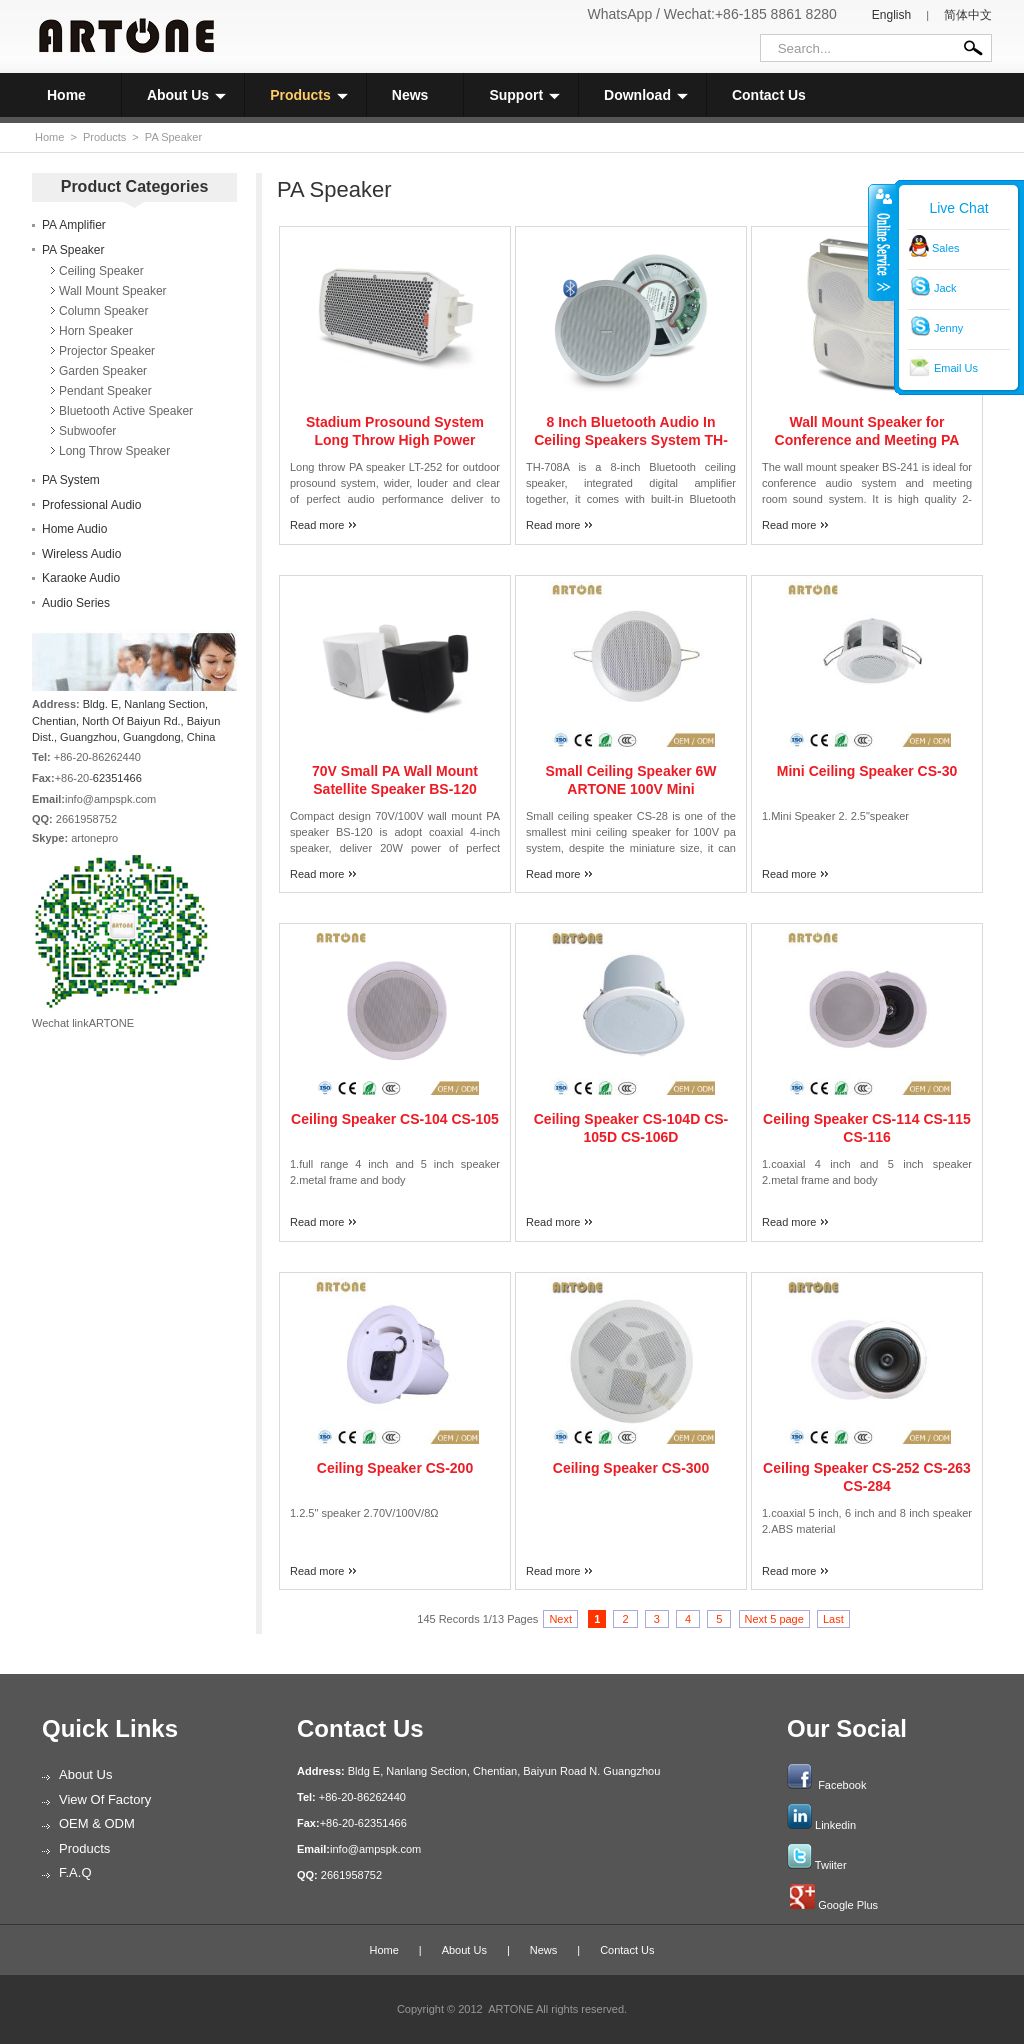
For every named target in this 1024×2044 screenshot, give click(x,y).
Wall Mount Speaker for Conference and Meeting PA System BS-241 (867, 440)
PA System (71, 480)
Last (833, 1619)
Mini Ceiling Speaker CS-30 (867, 771)
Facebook (842, 1785)
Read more (317, 525)
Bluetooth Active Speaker (126, 411)
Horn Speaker (96, 331)
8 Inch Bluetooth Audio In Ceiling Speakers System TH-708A (631, 440)
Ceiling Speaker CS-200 (395, 1468)
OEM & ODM (97, 1823)
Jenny (948, 328)
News (410, 95)
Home (66, 95)
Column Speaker (103, 311)
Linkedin (835, 1825)
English (891, 15)
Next (560, 1619)
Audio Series (76, 603)
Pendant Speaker (105, 391)
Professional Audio (91, 505)
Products (309, 95)
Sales (946, 248)
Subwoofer (87, 431)
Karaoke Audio (81, 578)
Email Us (956, 368)
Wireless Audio (81, 554)
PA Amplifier (74, 225)
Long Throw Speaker (114, 451)
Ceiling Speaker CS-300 (631, 1468)
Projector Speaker (107, 351)
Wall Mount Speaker (113, 291)
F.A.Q (75, 1872)
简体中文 (968, 15)
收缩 (882, 242)
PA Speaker (173, 137)
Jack (945, 288)
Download (646, 95)
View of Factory (105, 1799)
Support (524, 95)
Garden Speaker (103, 371)
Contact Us (769, 95)
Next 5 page (774, 1619)
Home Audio (74, 529)
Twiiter (831, 1865)
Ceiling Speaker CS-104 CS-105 (395, 1119)
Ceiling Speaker (101, 271)
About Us (186, 95)
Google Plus (848, 1905)
